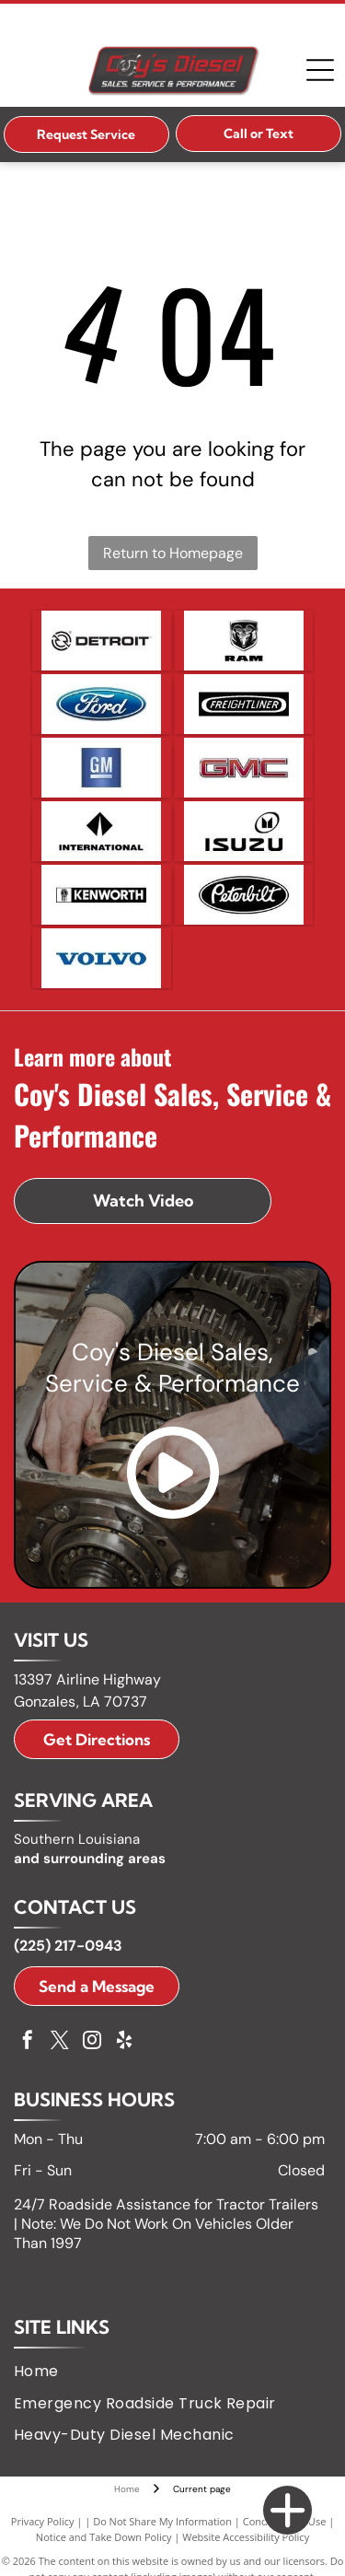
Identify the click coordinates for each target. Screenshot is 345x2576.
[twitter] (60, 2042)
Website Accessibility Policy (245, 2537)
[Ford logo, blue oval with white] (101, 704)
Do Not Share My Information (162, 2521)
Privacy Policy (43, 2521)
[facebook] (27, 2042)
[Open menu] (320, 70)
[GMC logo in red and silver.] (244, 768)
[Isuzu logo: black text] (244, 831)
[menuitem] (43, 2371)
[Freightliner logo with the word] (244, 704)
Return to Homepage (173, 553)
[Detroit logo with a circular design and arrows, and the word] (101, 640)
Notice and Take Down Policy (104, 2537)
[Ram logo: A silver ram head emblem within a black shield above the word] (244, 640)
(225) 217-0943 (68, 1945)
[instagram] (92, 2042)
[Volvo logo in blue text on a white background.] (101, 958)
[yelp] (124, 2042)
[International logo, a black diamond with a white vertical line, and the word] (101, 831)
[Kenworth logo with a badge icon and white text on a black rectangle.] (101, 895)
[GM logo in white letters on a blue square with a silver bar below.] (101, 768)
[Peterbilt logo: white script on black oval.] (244, 895)
